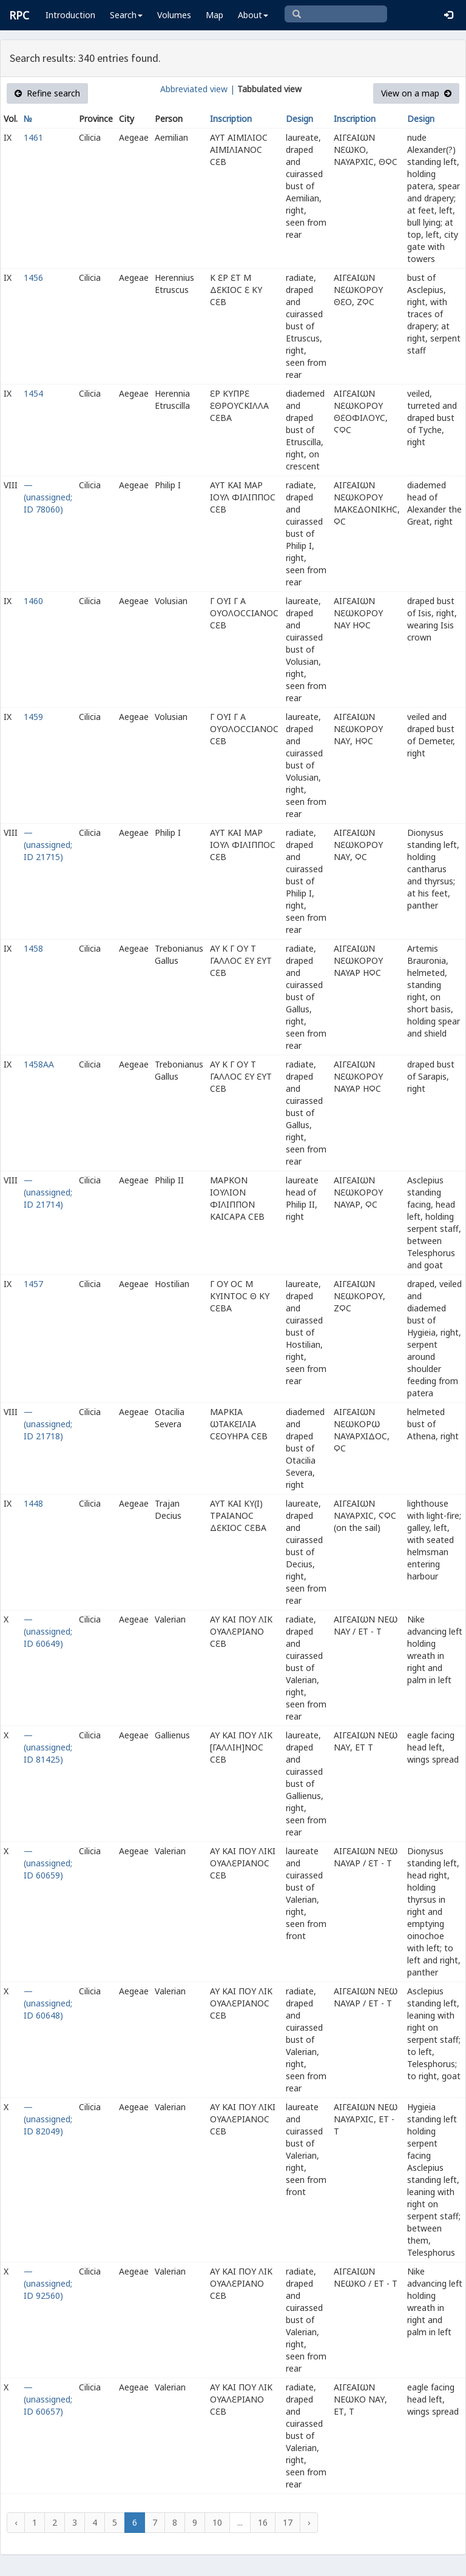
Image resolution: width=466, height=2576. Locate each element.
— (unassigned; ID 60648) (48, 2003)
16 (263, 2522)
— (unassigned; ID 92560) (48, 2283)
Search (126, 15)
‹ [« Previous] (16, 2522)
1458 (33, 948)
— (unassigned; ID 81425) (48, 1747)
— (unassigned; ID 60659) (48, 1863)
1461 (33, 137)
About (253, 15)
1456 (33, 277)
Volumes (174, 15)
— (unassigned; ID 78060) (48, 497)
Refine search (47, 93)
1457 (33, 1284)
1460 (33, 601)
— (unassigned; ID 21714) (48, 1192)
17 (287, 2522)
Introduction (70, 15)
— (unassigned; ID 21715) (48, 845)
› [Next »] (309, 2522)
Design (299, 118)
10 (217, 2522)
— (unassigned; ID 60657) (48, 2399)
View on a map (416, 93)
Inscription (231, 118)
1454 (33, 393)
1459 (33, 716)
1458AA (39, 1064)
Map (214, 15)
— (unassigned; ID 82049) (48, 2119)
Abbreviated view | (197, 89)
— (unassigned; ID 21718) (48, 1424)
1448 (33, 1503)
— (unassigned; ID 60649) (48, 1631)
